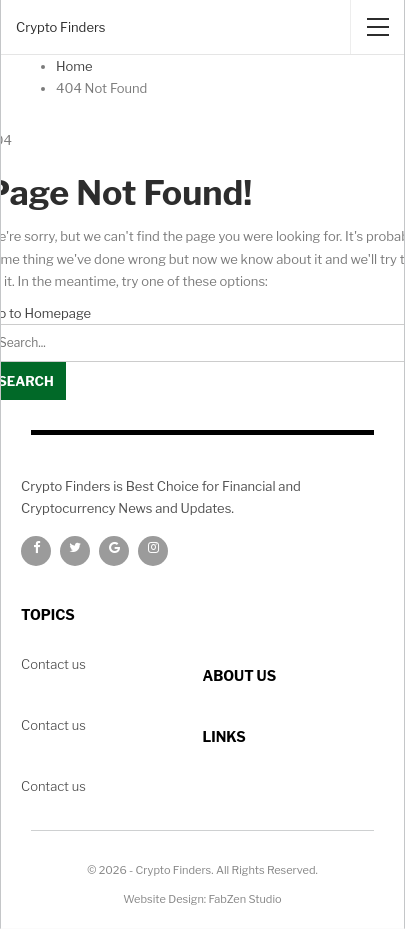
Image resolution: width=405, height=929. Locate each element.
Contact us (53, 786)
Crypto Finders (60, 27)
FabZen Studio (245, 899)
